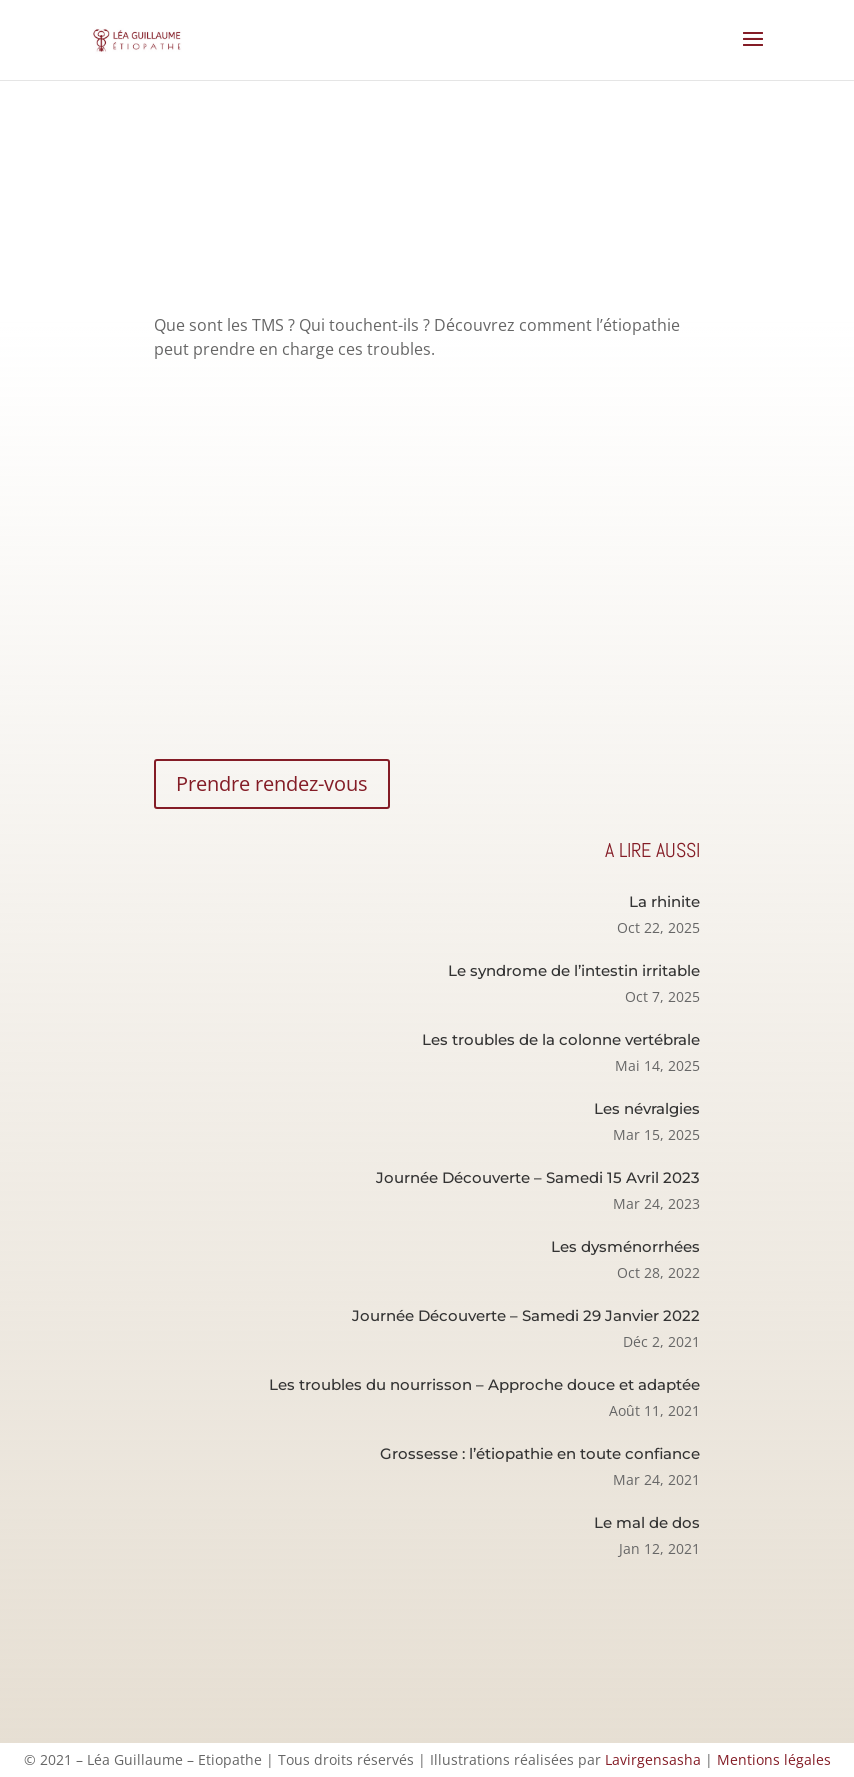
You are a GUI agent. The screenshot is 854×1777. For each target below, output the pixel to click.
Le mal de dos (647, 1522)
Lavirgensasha (653, 1759)
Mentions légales (774, 1759)
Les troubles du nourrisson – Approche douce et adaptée (484, 1384)
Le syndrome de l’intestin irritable (574, 970)
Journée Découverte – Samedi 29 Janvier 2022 (526, 1315)
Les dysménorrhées (625, 1246)
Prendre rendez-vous (272, 783)
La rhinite (664, 901)
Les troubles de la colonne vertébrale (561, 1039)
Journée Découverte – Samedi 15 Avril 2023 (538, 1177)
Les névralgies (647, 1108)
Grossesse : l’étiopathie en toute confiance (540, 1453)
